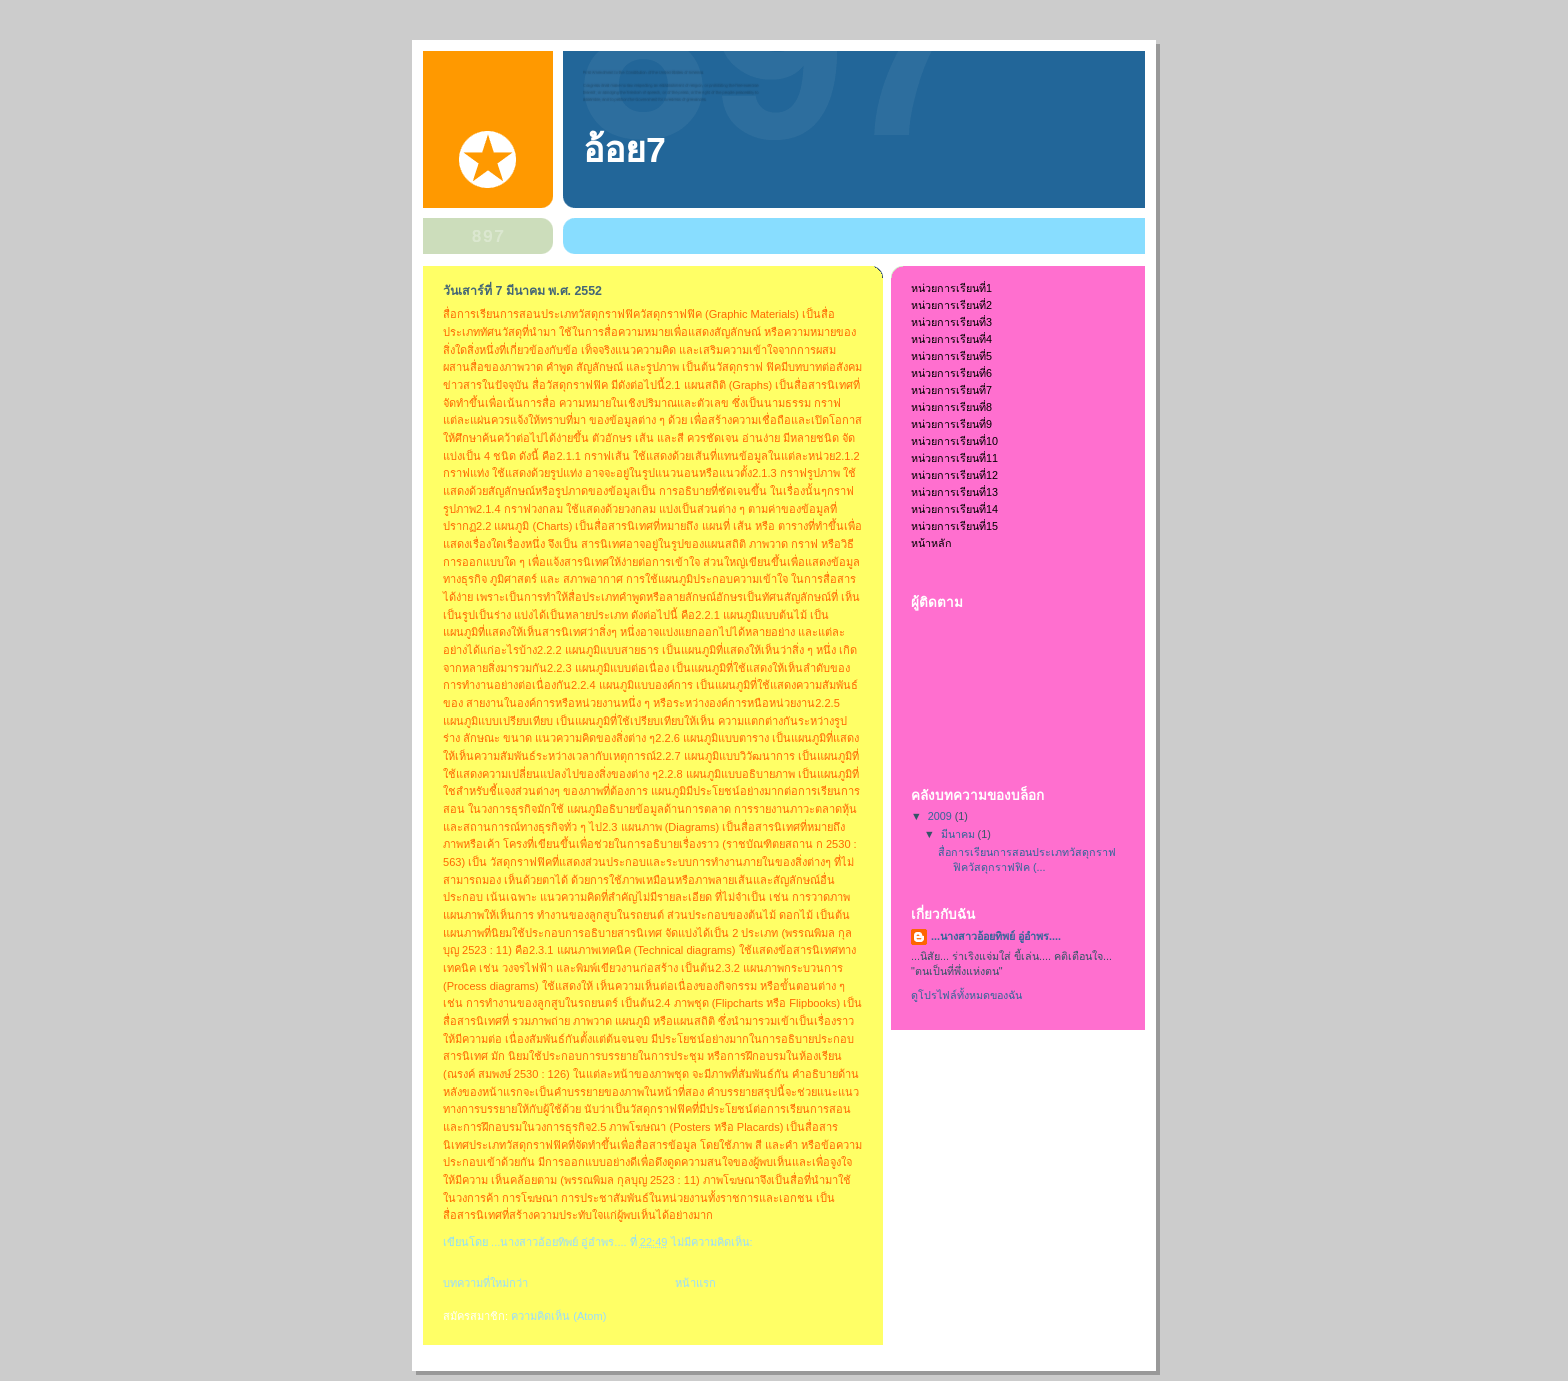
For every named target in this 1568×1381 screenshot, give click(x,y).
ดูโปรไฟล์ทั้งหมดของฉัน (966, 995)
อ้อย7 (624, 150)
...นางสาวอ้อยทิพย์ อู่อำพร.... (996, 936)
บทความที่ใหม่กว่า (485, 1283)
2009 (941, 816)
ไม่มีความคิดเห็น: (713, 1242)
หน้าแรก (695, 1283)
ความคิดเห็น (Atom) (558, 1316)
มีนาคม (959, 834)
